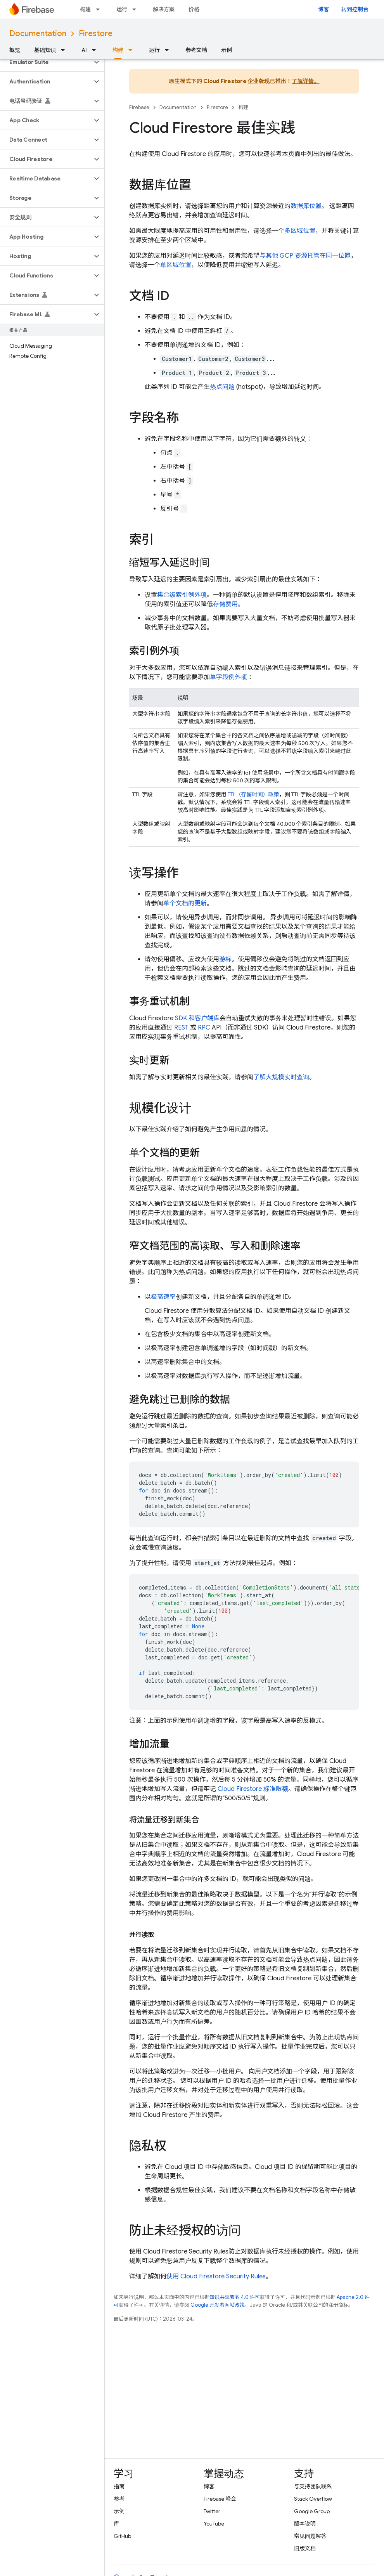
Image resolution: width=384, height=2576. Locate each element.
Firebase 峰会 (220, 2498)
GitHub (122, 2536)
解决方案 (164, 9)
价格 (194, 9)
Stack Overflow (313, 2498)
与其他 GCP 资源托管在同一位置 (305, 256)
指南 (119, 2486)
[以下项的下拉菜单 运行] (136, 9)
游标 (225, 959)
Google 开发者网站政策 (217, 2305)
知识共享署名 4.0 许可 (234, 2297)
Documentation (37, 33)
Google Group (312, 2511)
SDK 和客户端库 (197, 1018)
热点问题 (222, 387)
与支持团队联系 (313, 2486)
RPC (204, 1027)
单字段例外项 (228, 677)
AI (84, 50)
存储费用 (225, 604)
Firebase (139, 107)
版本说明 (305, 2523)
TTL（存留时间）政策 (253, 794)
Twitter (212, 2511)
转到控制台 (354, 9)
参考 (119, 2498)
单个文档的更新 (185, 903)
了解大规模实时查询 (281, 1077)
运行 (121, 9)
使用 (216, 2276)
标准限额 (253, 1789)
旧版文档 (305, 2548)
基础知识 (45, 50)
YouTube (214, 2523)
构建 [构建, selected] (117, 50)
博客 (323, 9)
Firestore (95, 33)
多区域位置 (299, 231)
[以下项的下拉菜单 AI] (96, 50)
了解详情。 (305, 81)
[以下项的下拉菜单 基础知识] (65, 50)
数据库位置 (306, 206)
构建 (85, 9)
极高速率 (163, 1297)
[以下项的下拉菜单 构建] (100, 9)
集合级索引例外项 (182, 595)
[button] (46, 62)
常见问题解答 (310, 2536)
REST (181, 1027)
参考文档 (196, 50)
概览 (14, 50)
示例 (226, 50)
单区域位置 (175, 265)
